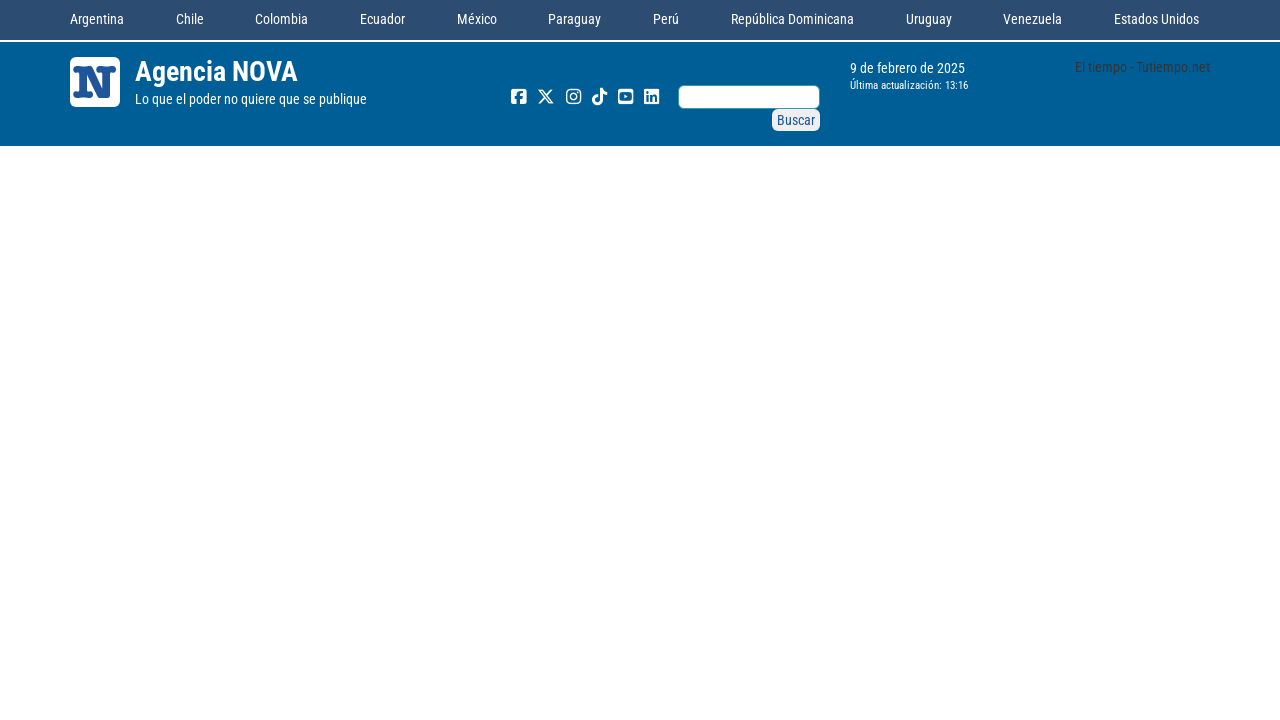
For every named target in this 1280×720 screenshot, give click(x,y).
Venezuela (1032, 19)
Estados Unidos (1156, 19)
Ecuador (382, 19)
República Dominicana (792, 19)
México (477, 19)
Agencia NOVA (216, 71)
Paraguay (574, 19)
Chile (190, 19)
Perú (666, 19)
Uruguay (929, 19)
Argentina (97, 19)
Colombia (281, 19)
